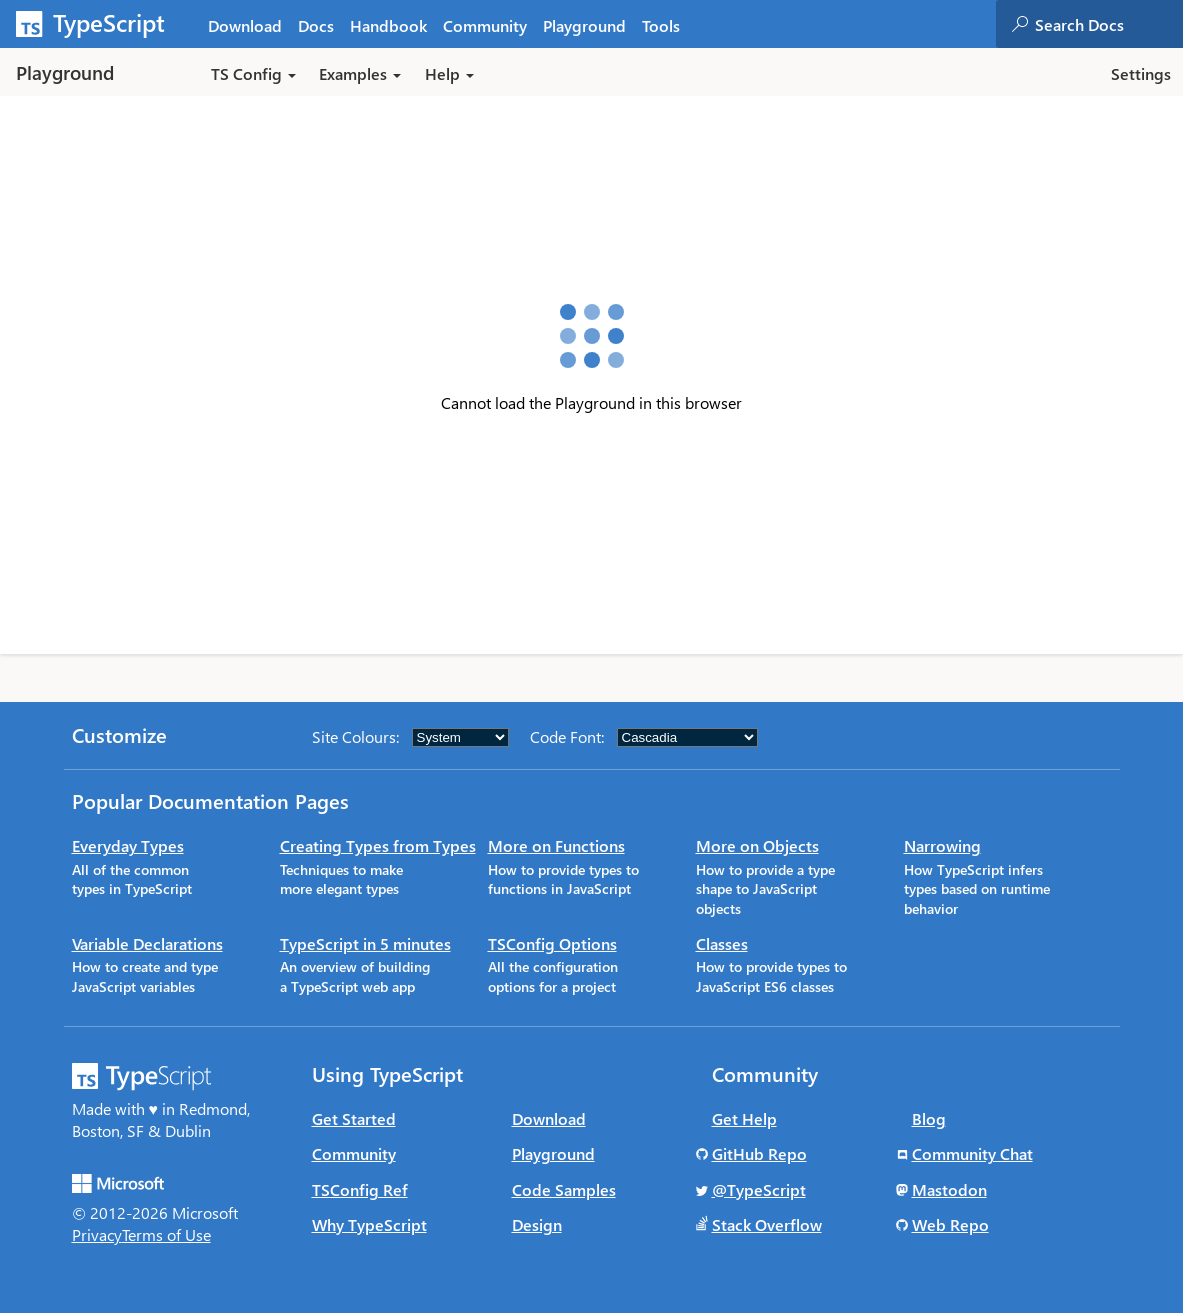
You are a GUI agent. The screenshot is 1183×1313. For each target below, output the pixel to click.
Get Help (744, 1118)
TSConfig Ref (360, 1189)
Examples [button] (360, 73)
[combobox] (1108, 24)
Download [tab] (245, 25)
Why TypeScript (369, 1224)
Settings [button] (1141, 73)
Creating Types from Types (378, 845)
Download (549, 1118)
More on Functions (556, 845)
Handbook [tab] (388, 25)
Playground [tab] (584, 25)
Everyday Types (128, 845)
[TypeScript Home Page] (100, 24)
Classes (722, 943)
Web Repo (950, 1224)
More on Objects (757, 845)
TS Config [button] (253, 73)
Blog (929, 1118)
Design (537, 1224)
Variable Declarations (147, 943)
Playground (553, 1153)
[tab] (316, 24)
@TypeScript (759, 1189)
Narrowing (942, 845)
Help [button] (449, 73)
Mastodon (949, 1189)
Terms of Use (166, 1234)
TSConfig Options (552, 943)
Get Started (354, 1118)
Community (354, 1153)
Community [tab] (485, 25)
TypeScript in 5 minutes (365, 943)
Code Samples (564, 1189)
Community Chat (972, 1153)
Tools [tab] (661, 25)
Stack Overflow (767, 1224)
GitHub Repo (759, 1153)
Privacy (97, 1234)
